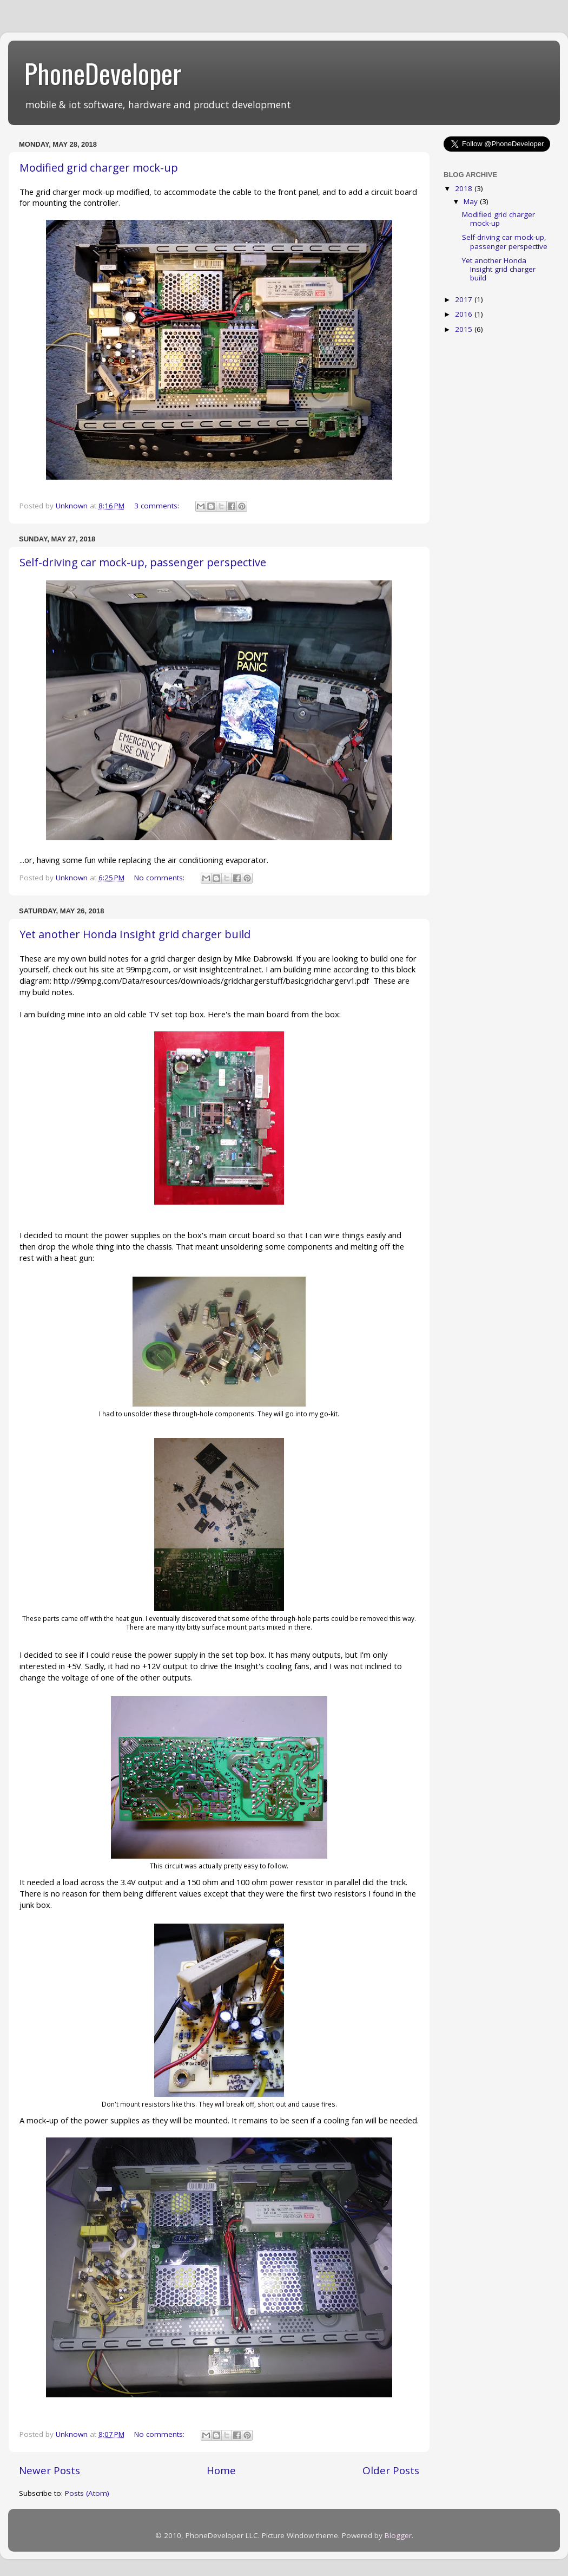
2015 (464, 329)
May (472, 201)
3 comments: (157, 506)
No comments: (160, 877)
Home (221, 2470)
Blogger (398, 2535)
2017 (464, 299)
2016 (464, 314)
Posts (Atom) (87, 2493)
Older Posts (390, 2470)
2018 (464, 188)
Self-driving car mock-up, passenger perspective (142, 562)
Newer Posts (49, 2470)
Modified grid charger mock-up (98, 167)
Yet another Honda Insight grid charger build (134, 934)
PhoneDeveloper (102, 73)
